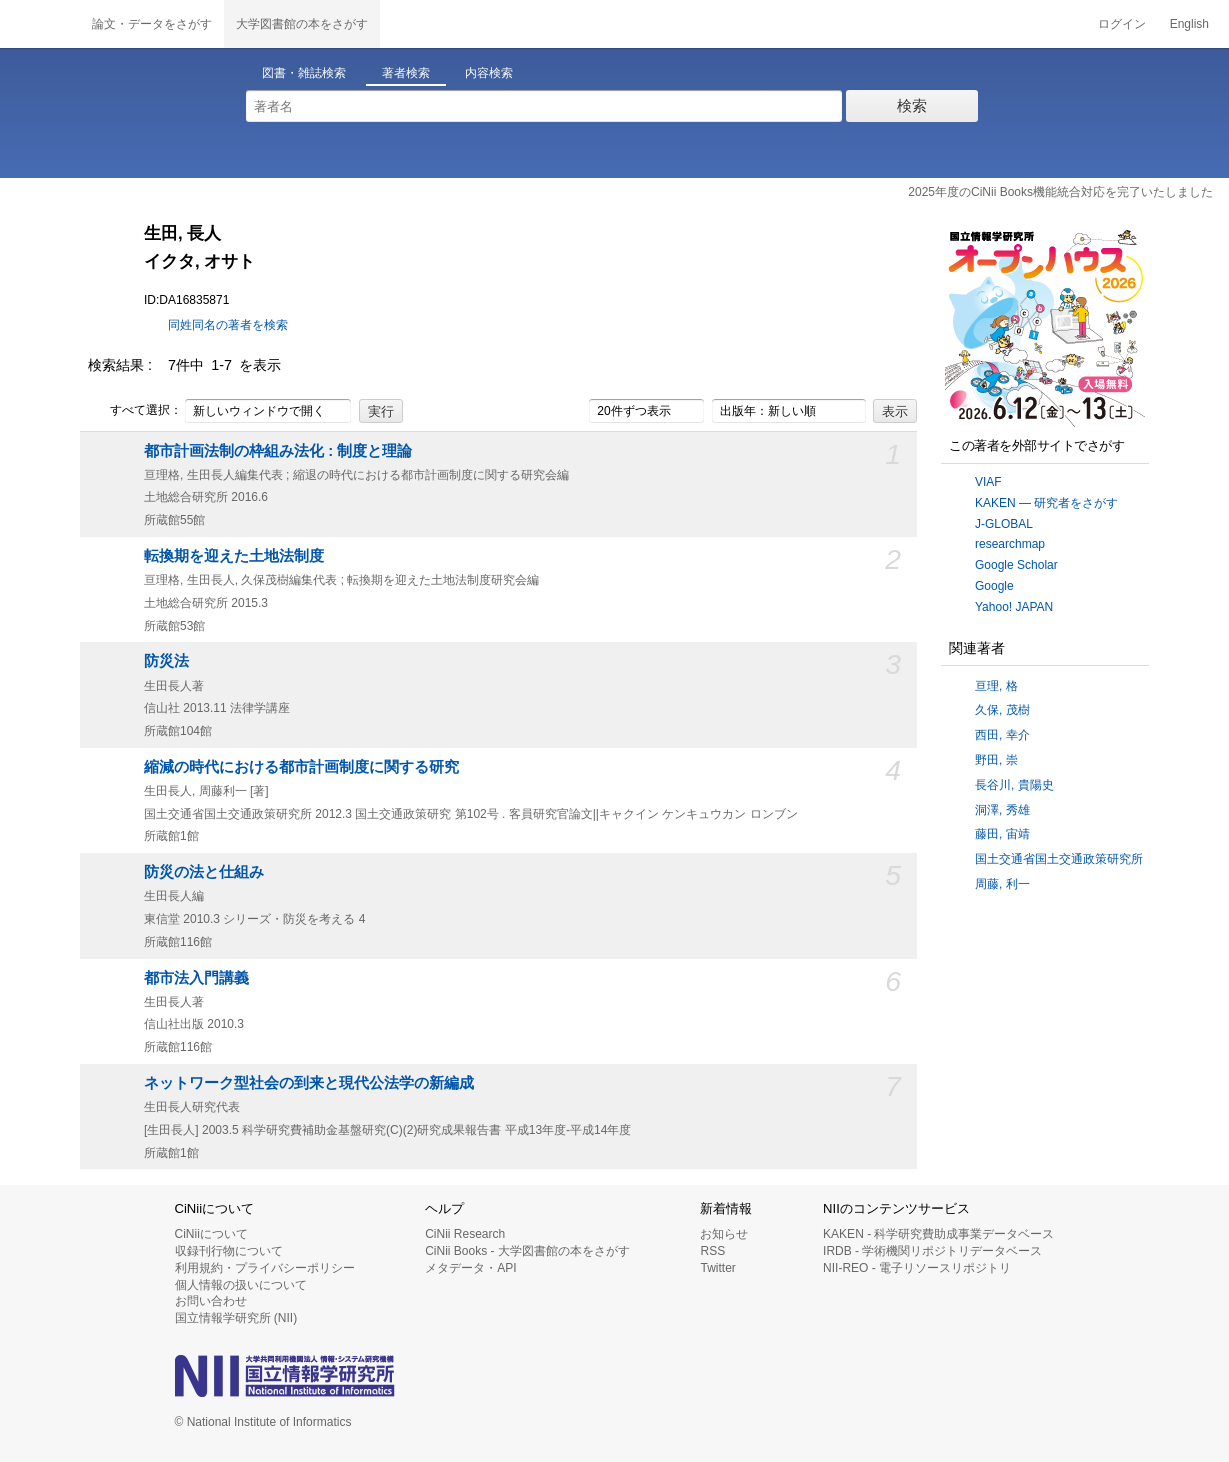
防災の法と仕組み (204, 872)
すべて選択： (135, 411)
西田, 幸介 (1002, 735)
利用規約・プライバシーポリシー (265, 1268)
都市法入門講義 (196, 978)
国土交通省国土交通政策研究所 (1059, 859)
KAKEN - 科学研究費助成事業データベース (938, 1234)
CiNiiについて (211, 1234)
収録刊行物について (229, 1251)
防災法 (166, 661)
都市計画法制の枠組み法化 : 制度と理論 (278, 451)
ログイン (1122, 24)
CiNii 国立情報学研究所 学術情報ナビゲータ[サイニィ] (40, 24)
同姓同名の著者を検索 (228, 325)
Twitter (717, 1268)
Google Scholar (1016, 565)
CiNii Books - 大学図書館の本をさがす (527, 1251)
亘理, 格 (996, 686)
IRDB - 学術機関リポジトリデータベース (932, 1251)
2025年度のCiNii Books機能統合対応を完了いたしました (1060, 192)
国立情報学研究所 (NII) (236, 1318)
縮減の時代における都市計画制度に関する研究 (301, 767)
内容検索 (489, 73)
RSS (712, 1251)
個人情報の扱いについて (241, 1285)
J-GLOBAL (1004, 524)
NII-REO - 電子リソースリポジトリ (917, 1268)
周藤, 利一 (1002, 884)
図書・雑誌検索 (304, 73)
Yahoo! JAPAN (1014, 607)
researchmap (1010, 544)
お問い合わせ (211, 1301)
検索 (912, 105)
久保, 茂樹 (1002, 710)
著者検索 (406, 73)
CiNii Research (465, 1234)
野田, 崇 (996, 760)
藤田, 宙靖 (1002, 834)
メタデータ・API (470, 1268)
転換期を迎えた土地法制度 (234, 556)
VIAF (988, 482)
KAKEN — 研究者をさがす (1046, 503)
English (1189, 24)
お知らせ (724, 1234)
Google (994, 586)
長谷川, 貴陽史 (1014, 785)
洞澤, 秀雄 (1002, 810)
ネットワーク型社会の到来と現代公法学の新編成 (309, 1083)
